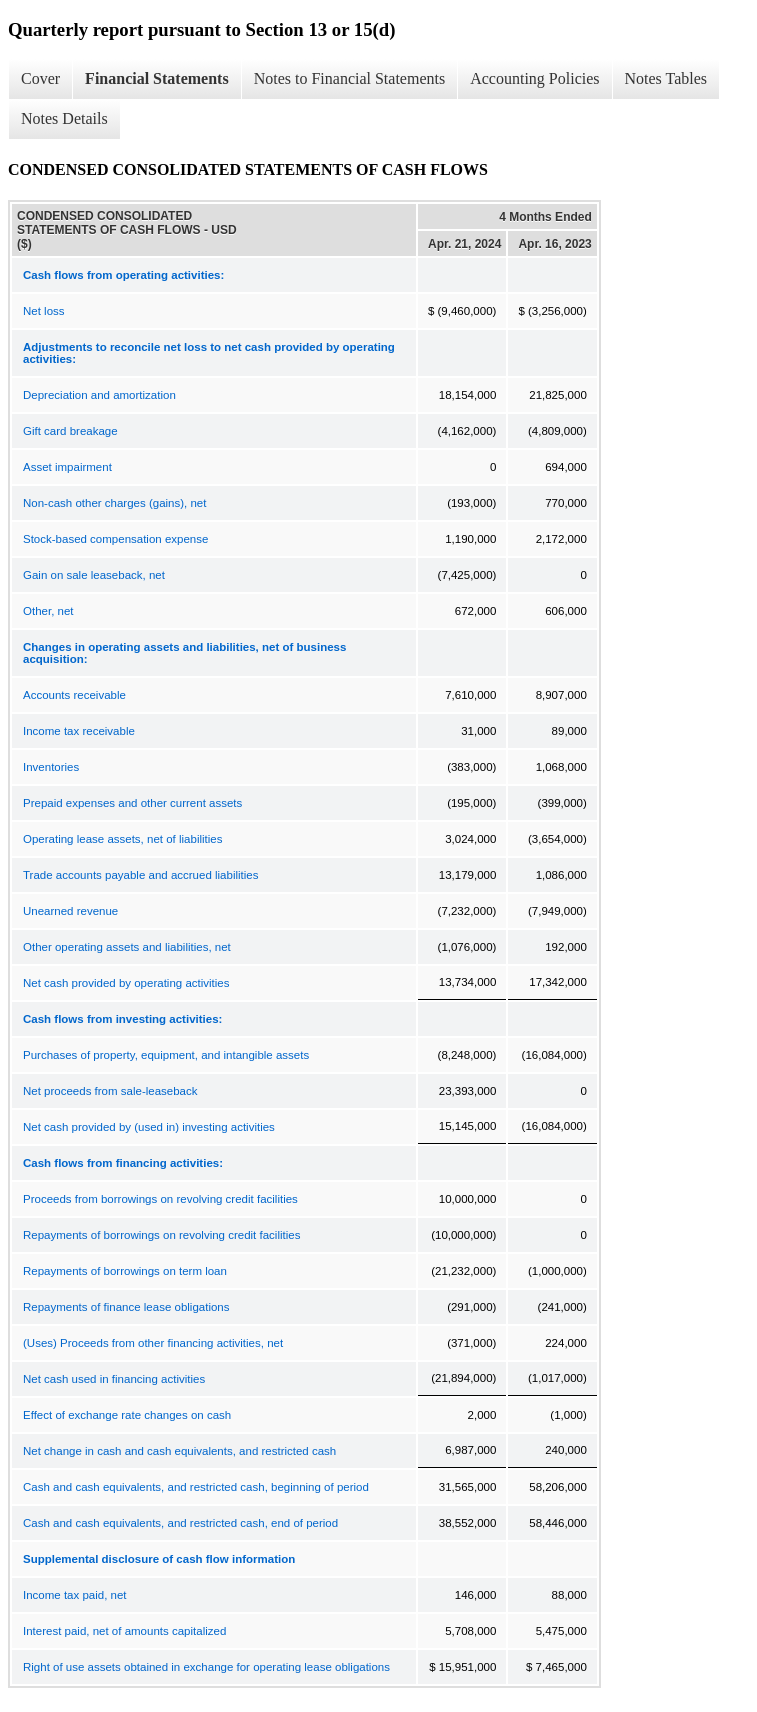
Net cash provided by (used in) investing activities (149, 1127)
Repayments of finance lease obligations (126, 1307)
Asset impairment (67, 467)
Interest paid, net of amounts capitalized (124, 1631)
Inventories (51, 767)
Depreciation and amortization (99, 395)
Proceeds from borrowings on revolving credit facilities (160, 1199)
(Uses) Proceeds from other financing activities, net (153, 1343)
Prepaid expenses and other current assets (132, 803)
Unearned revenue (70, 911)
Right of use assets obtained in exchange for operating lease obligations (206, 1667)
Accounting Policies (534, 78)
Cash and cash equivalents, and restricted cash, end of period (180, 1523)
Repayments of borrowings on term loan (125, 1271)
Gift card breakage (70, 431)
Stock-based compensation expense (115, 539)
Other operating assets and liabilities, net (127, 947)
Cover (40, 78)
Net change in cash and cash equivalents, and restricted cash (179, 1451)
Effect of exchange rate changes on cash (127, 1415)
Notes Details (64, 118)
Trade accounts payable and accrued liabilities (140, 875)
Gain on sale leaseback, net (94, 575)
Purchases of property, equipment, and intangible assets (166, 1055)
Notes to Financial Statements (350, 78)
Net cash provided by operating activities (126, 983)
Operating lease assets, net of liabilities (122, 839)
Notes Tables (666, 78)
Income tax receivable (79, 731)
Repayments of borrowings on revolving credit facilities (161, 1235)
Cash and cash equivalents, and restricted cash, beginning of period (196, 1487)
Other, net (48, 611)
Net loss (44, 311)
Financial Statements (157, 78)
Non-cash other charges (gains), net (114, 503)
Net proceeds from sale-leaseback (110, 1091)
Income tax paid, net (75, 1595)
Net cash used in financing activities (114, 1379)
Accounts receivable (74, 695)
